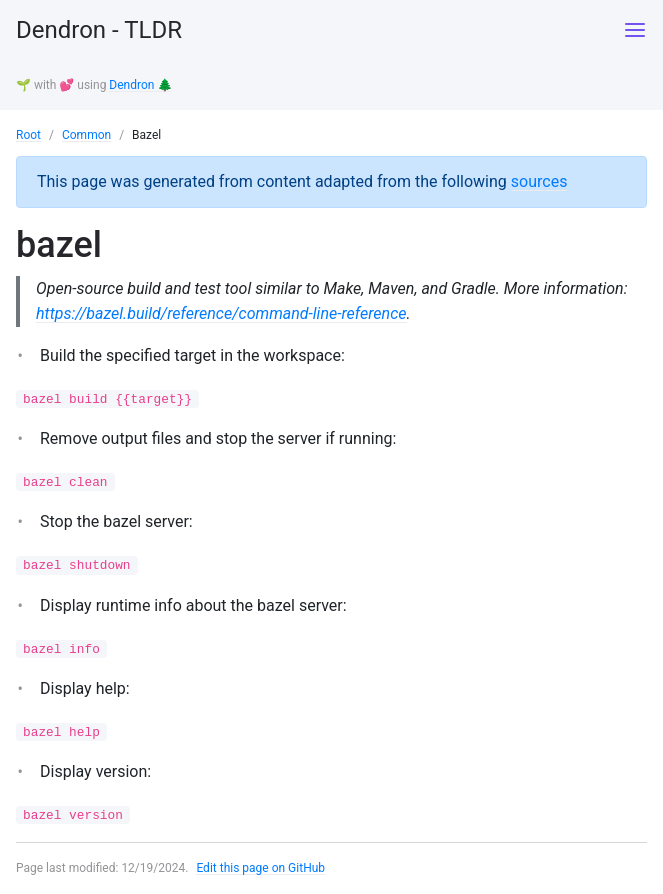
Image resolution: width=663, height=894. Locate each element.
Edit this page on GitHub (260, 868)
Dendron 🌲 (140, 85)
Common (86, 135)
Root (28, 135)
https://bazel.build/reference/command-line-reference (221, 313)
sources (539, 181)
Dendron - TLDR (99, 30)
